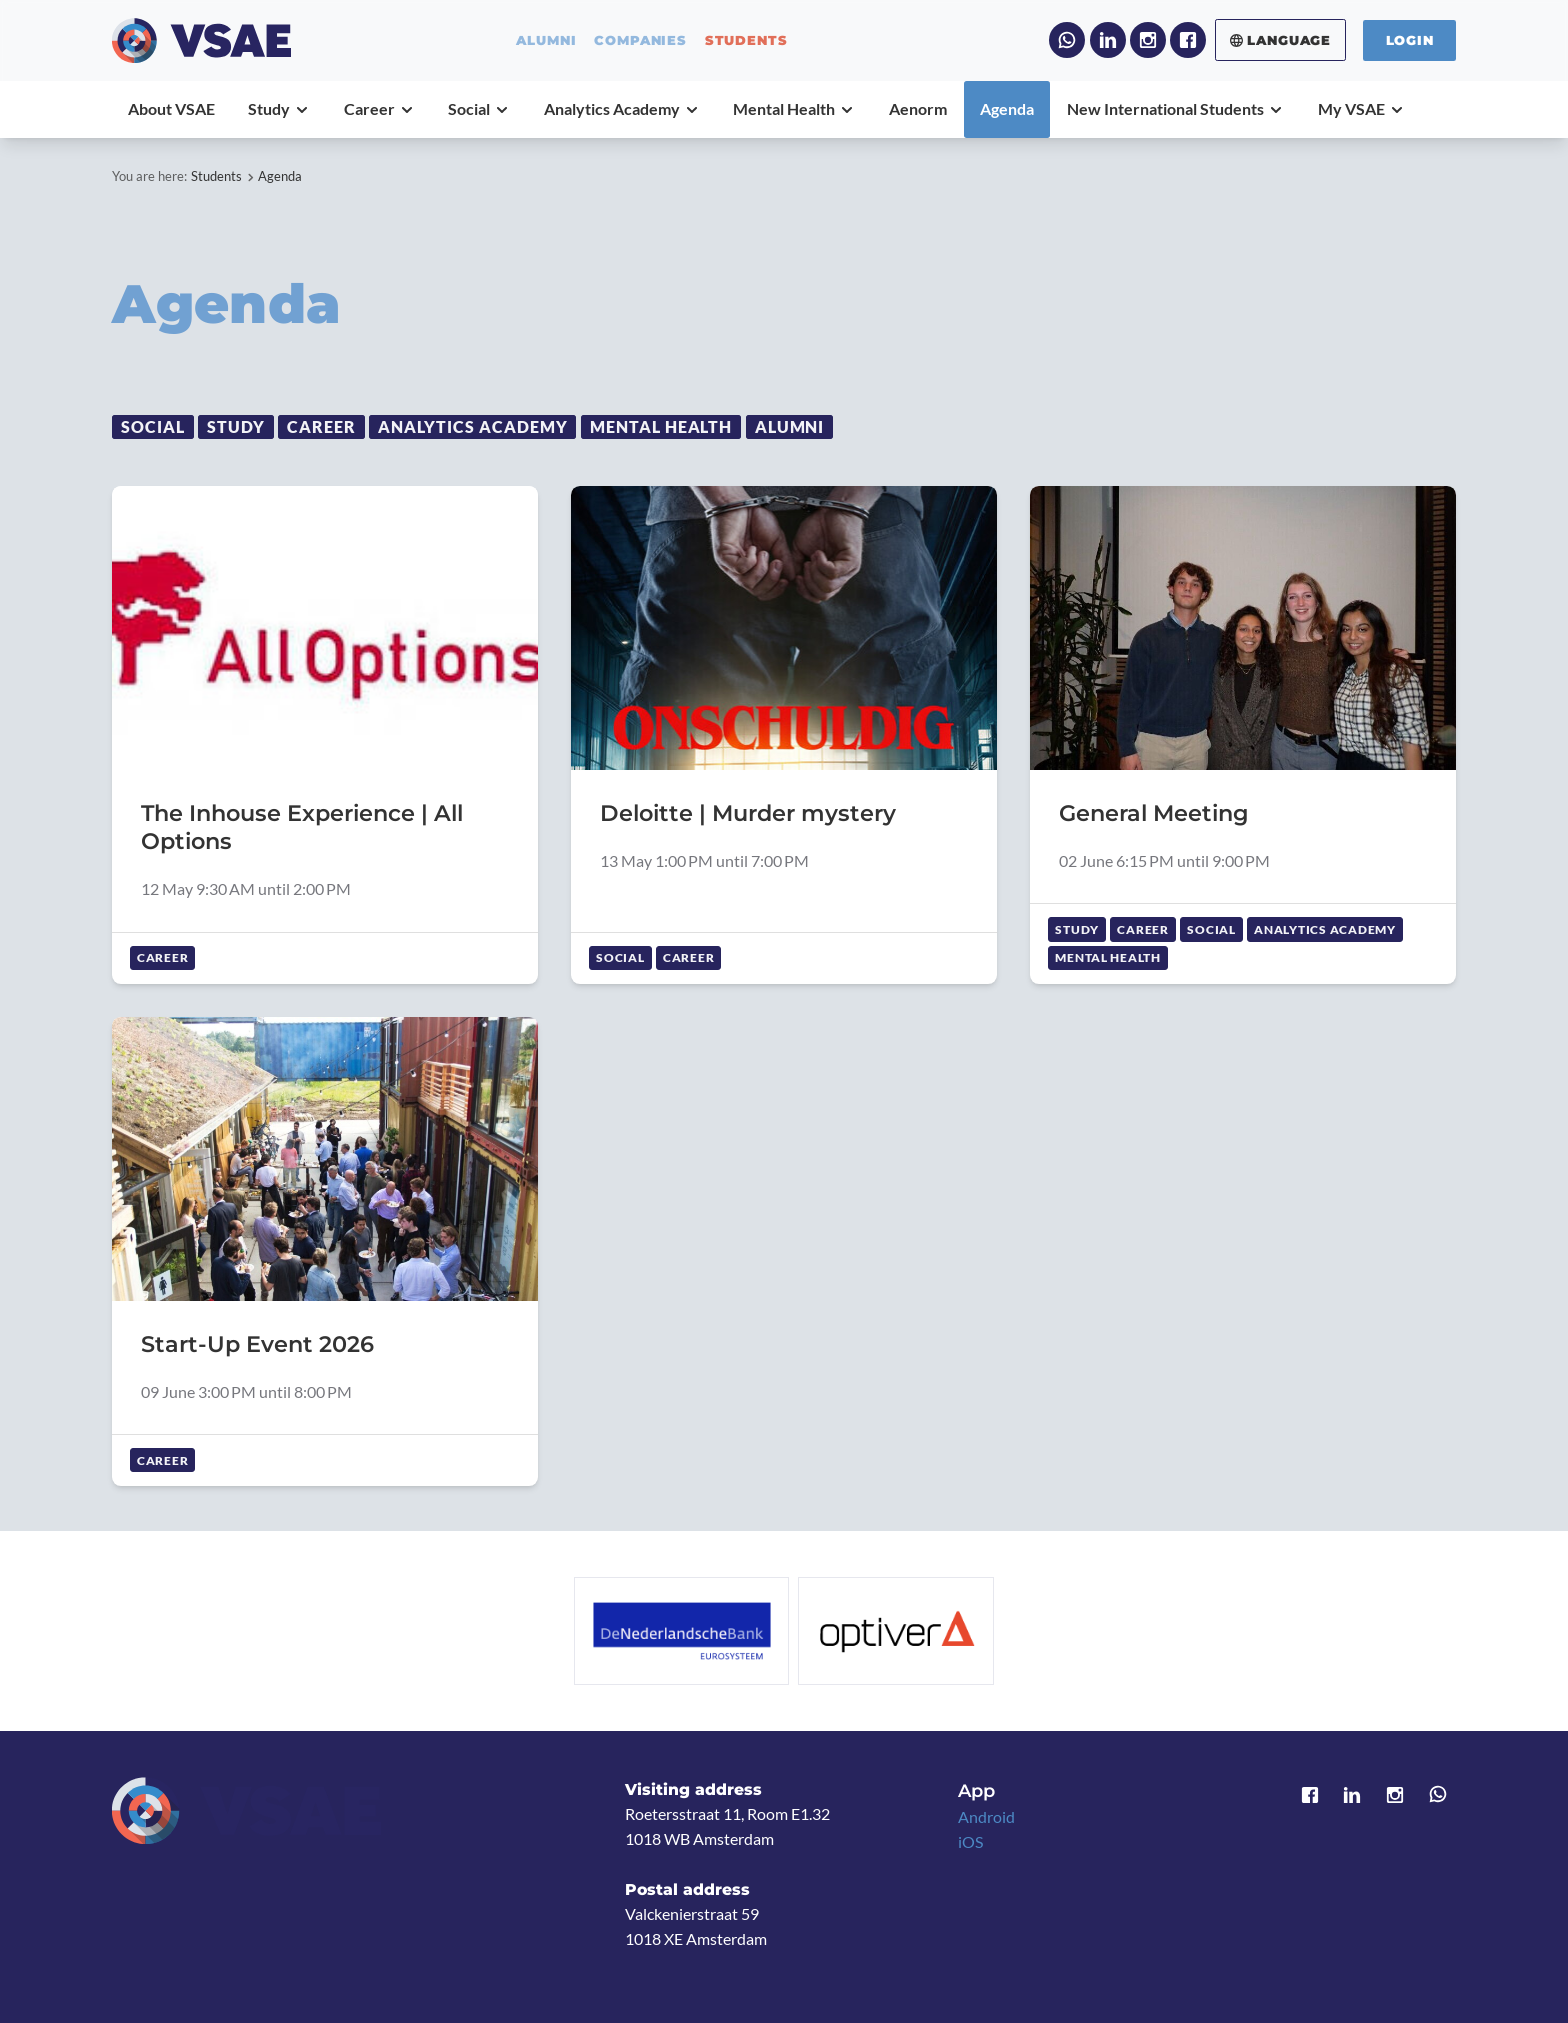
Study (236, 427)
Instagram (1148, 40)
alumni (546, 40)
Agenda (280, 176)
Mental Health (661, 427)
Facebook (1188, 40)
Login (1410, 40)
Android (986, 1817)
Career (321, 427)
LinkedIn (1108, 40)
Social (153, 427)
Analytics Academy (473, 427)
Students (216, 176)
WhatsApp (1067, 40)
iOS (970, 1842)
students (746, 40)
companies (640, 40)
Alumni (790, 427)
